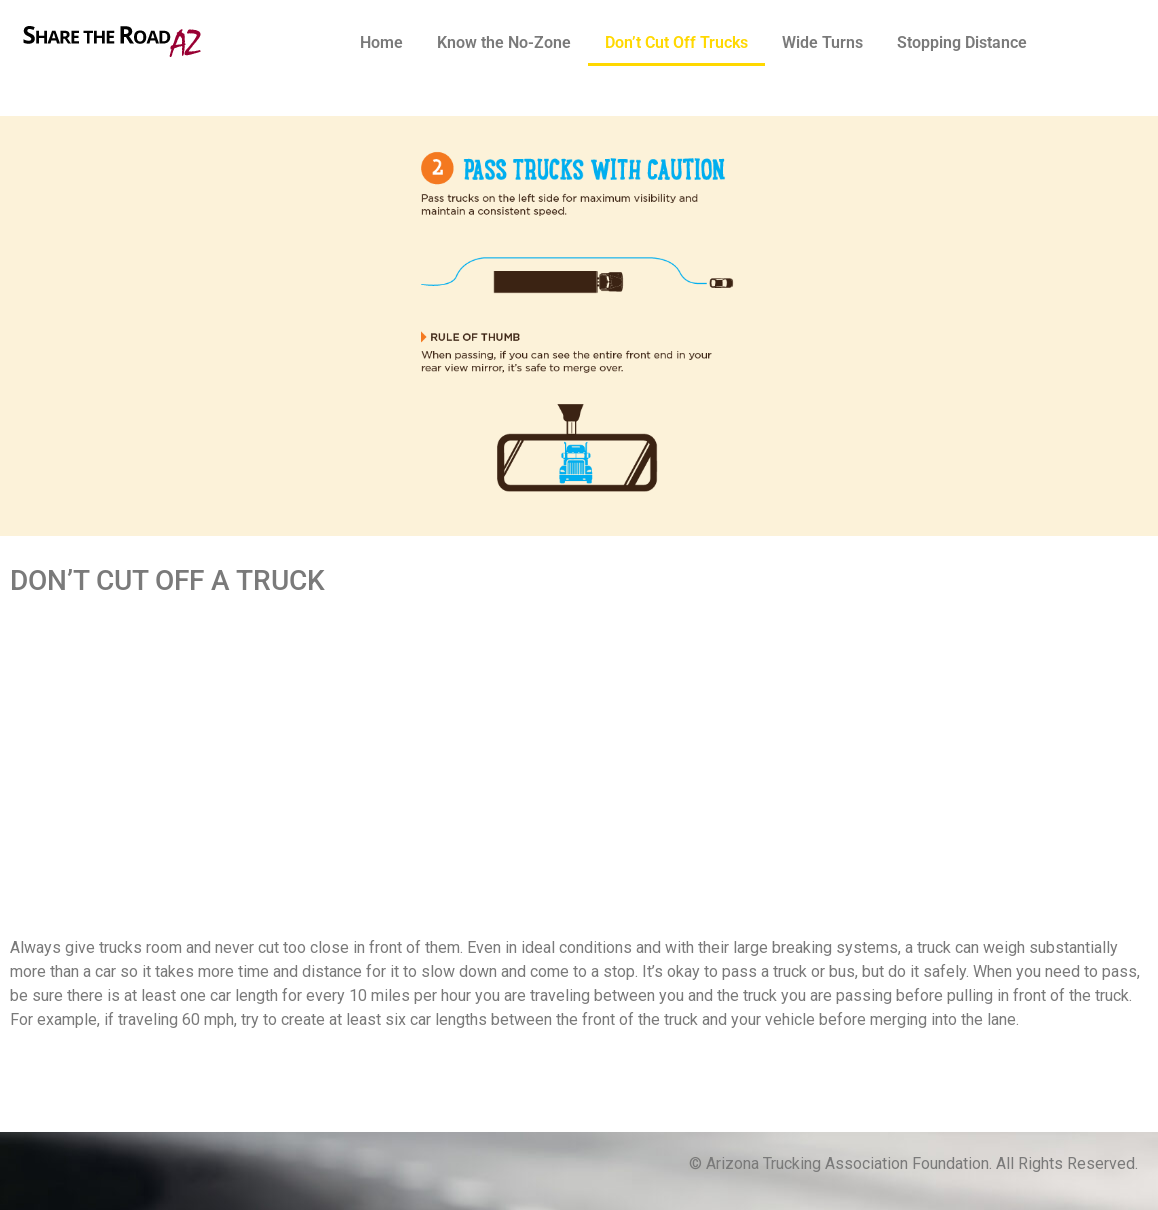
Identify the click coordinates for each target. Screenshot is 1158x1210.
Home (381, 42)
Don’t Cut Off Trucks (676, 42)
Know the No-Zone (504, 42)
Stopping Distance (962, 42)
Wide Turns (822, 42)
